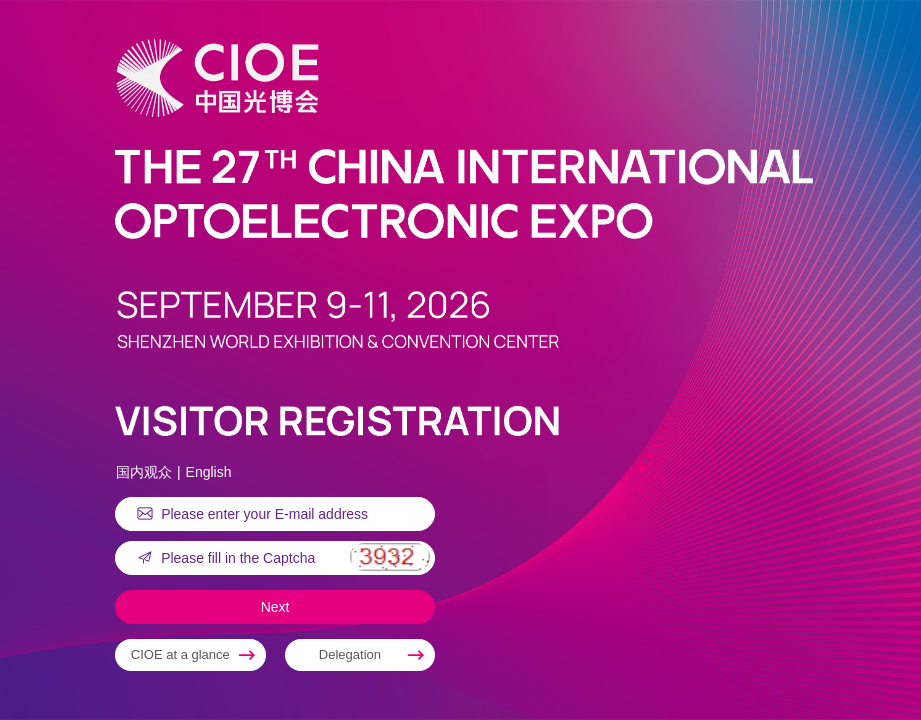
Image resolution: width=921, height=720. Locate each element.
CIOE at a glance (180, 654)
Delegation (350, 654)
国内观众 (144, 472)
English (209, 472)
